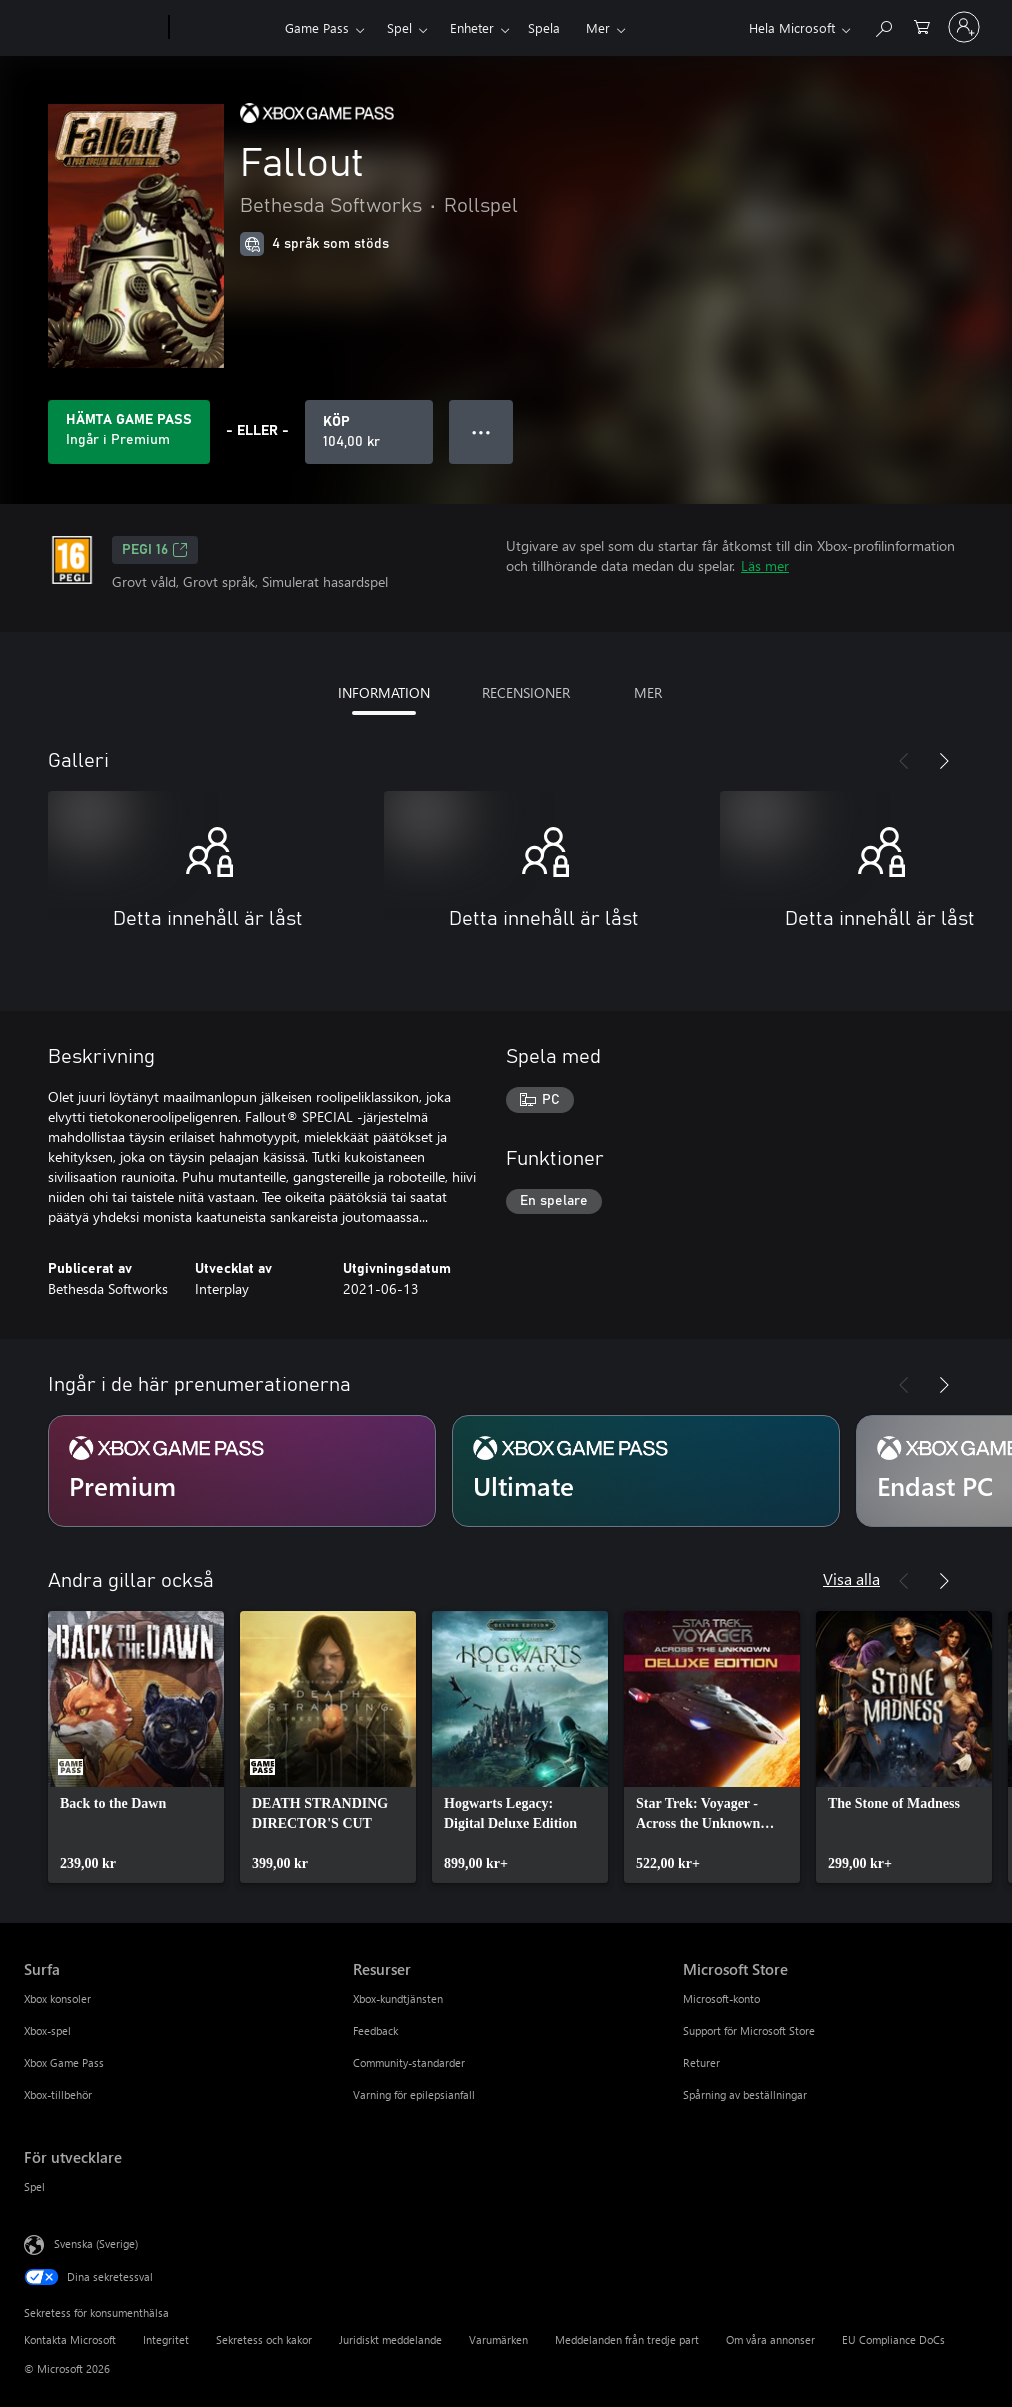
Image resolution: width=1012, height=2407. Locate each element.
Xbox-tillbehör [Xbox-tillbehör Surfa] (58, 2094)
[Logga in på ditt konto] (964, 27)
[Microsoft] (92, 28)
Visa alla (851, 1578)
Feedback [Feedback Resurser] (375, 2030)
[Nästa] (944, 761)
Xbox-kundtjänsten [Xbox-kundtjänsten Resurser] (398, 1998)
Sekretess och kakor (264, 2339)
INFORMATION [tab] (384, 692)
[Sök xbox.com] (883, 25)
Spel (399, 27)
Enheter (472, 27)
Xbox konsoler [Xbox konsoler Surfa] (57, 1998)
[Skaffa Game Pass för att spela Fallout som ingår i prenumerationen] (129, 432)
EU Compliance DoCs (893, 2339)
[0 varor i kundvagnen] (922, 25)
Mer (598, 27)
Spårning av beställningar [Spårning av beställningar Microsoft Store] (745, 2094)
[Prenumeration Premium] (242, 1471)
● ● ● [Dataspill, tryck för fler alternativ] (481, 431)
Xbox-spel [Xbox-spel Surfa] (47, 2030)
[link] (136, 1747)
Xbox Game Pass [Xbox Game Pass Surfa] (64, 2062)
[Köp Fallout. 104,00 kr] (369, 432)
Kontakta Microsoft (70, 2339)
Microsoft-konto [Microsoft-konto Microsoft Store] (721, 1998)
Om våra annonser (770, 2339)
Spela (544, 27)
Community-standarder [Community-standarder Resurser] (409, 2062)
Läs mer (765, 565)
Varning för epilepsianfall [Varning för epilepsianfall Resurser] (414, 2094)
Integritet (166, 2339)
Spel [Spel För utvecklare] (34, 2186)
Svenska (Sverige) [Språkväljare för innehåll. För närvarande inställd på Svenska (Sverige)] (96, 2243)
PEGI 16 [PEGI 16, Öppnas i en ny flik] (155, 550)
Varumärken (498, 2339)
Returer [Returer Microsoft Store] (701, 2062)
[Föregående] (904, 761)
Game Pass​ (317, 27)
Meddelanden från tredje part (627, 2339)
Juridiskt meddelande (390, 2339)
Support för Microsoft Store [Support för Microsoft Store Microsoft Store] (749, 2030)
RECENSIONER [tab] (526, 692)
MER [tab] (648, 692)
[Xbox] (224, 28)
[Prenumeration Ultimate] (646, 1471)
